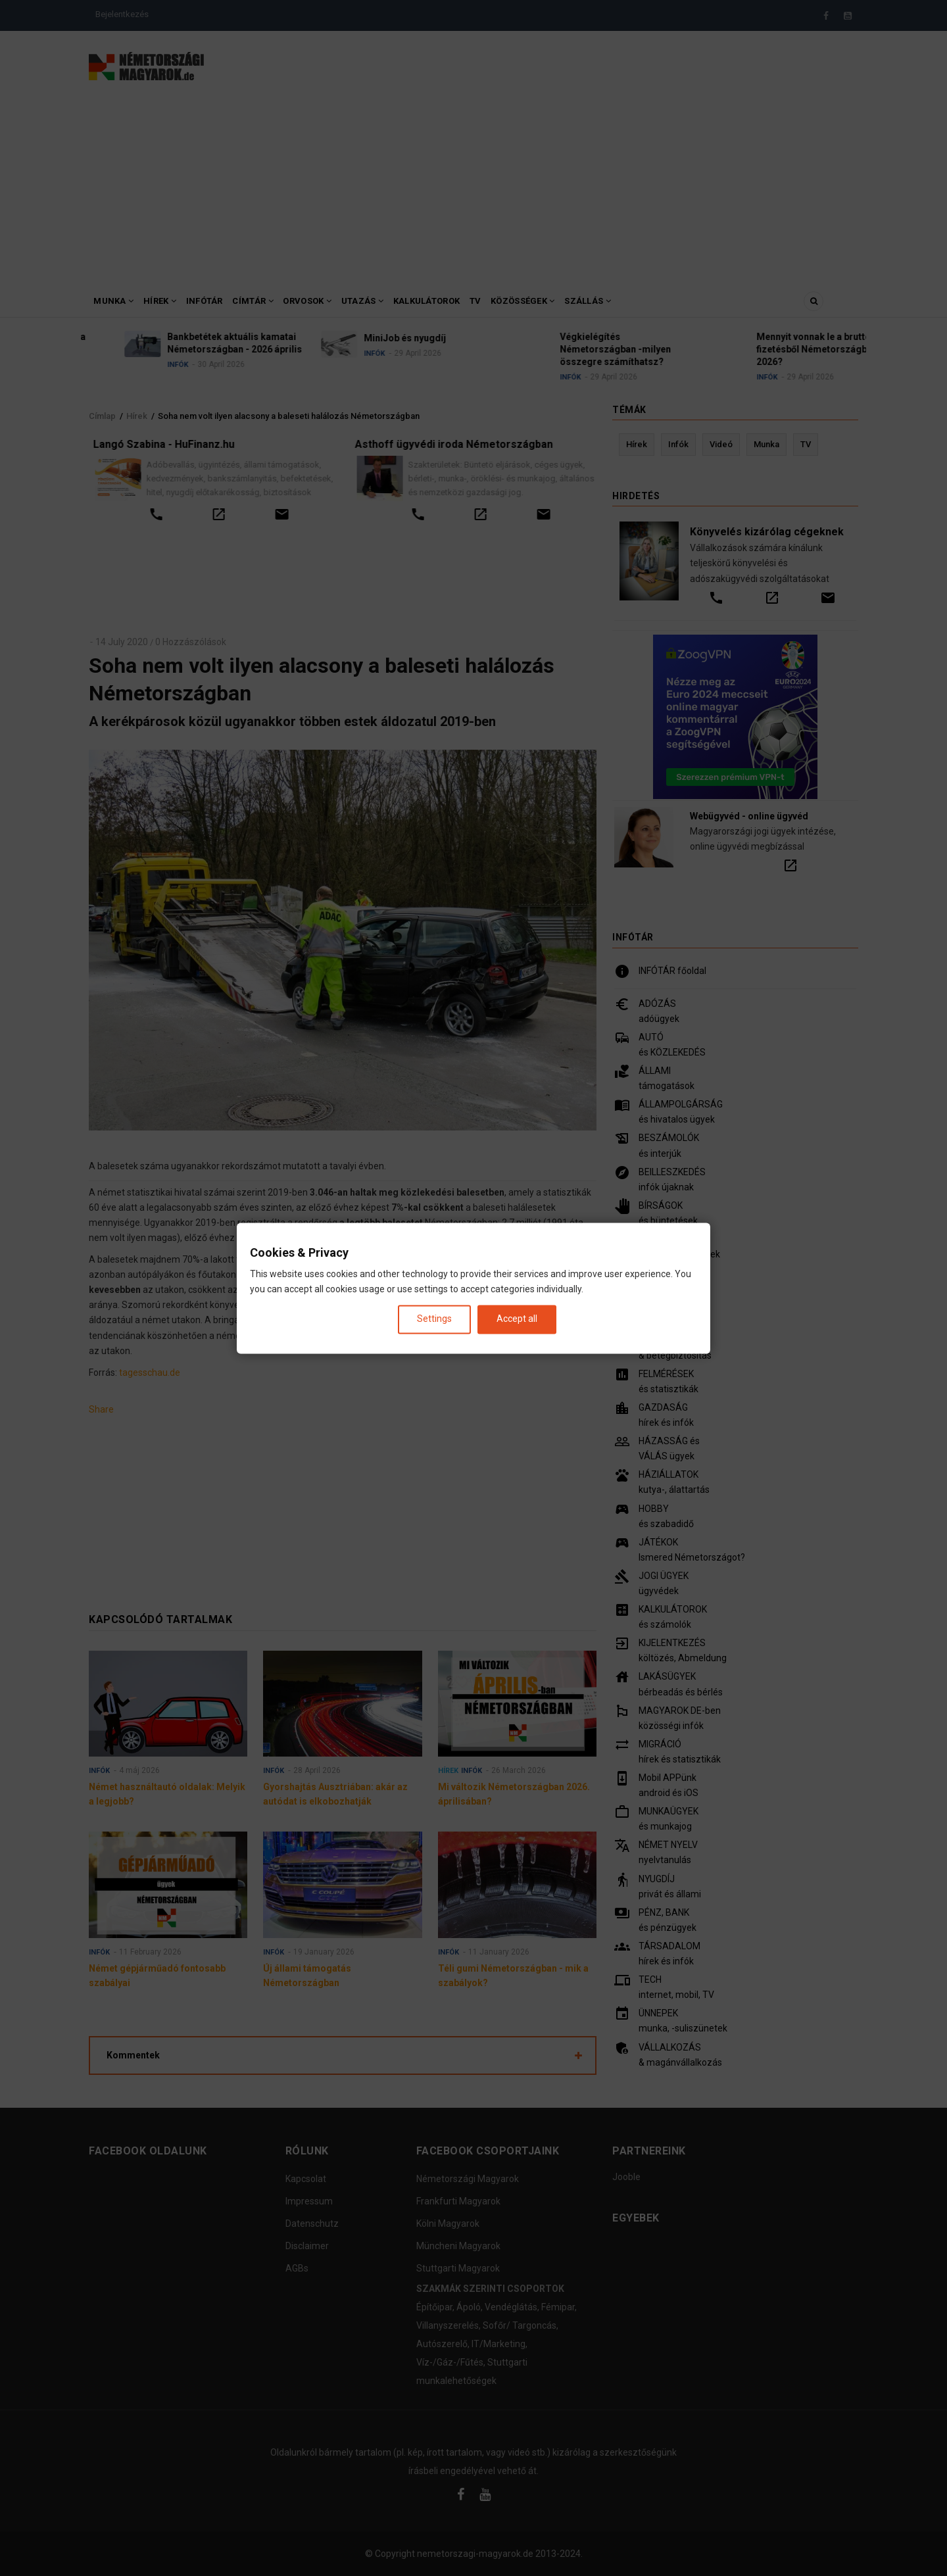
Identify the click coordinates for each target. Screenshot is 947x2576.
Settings (434, 1319)
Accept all (517, 1319)
